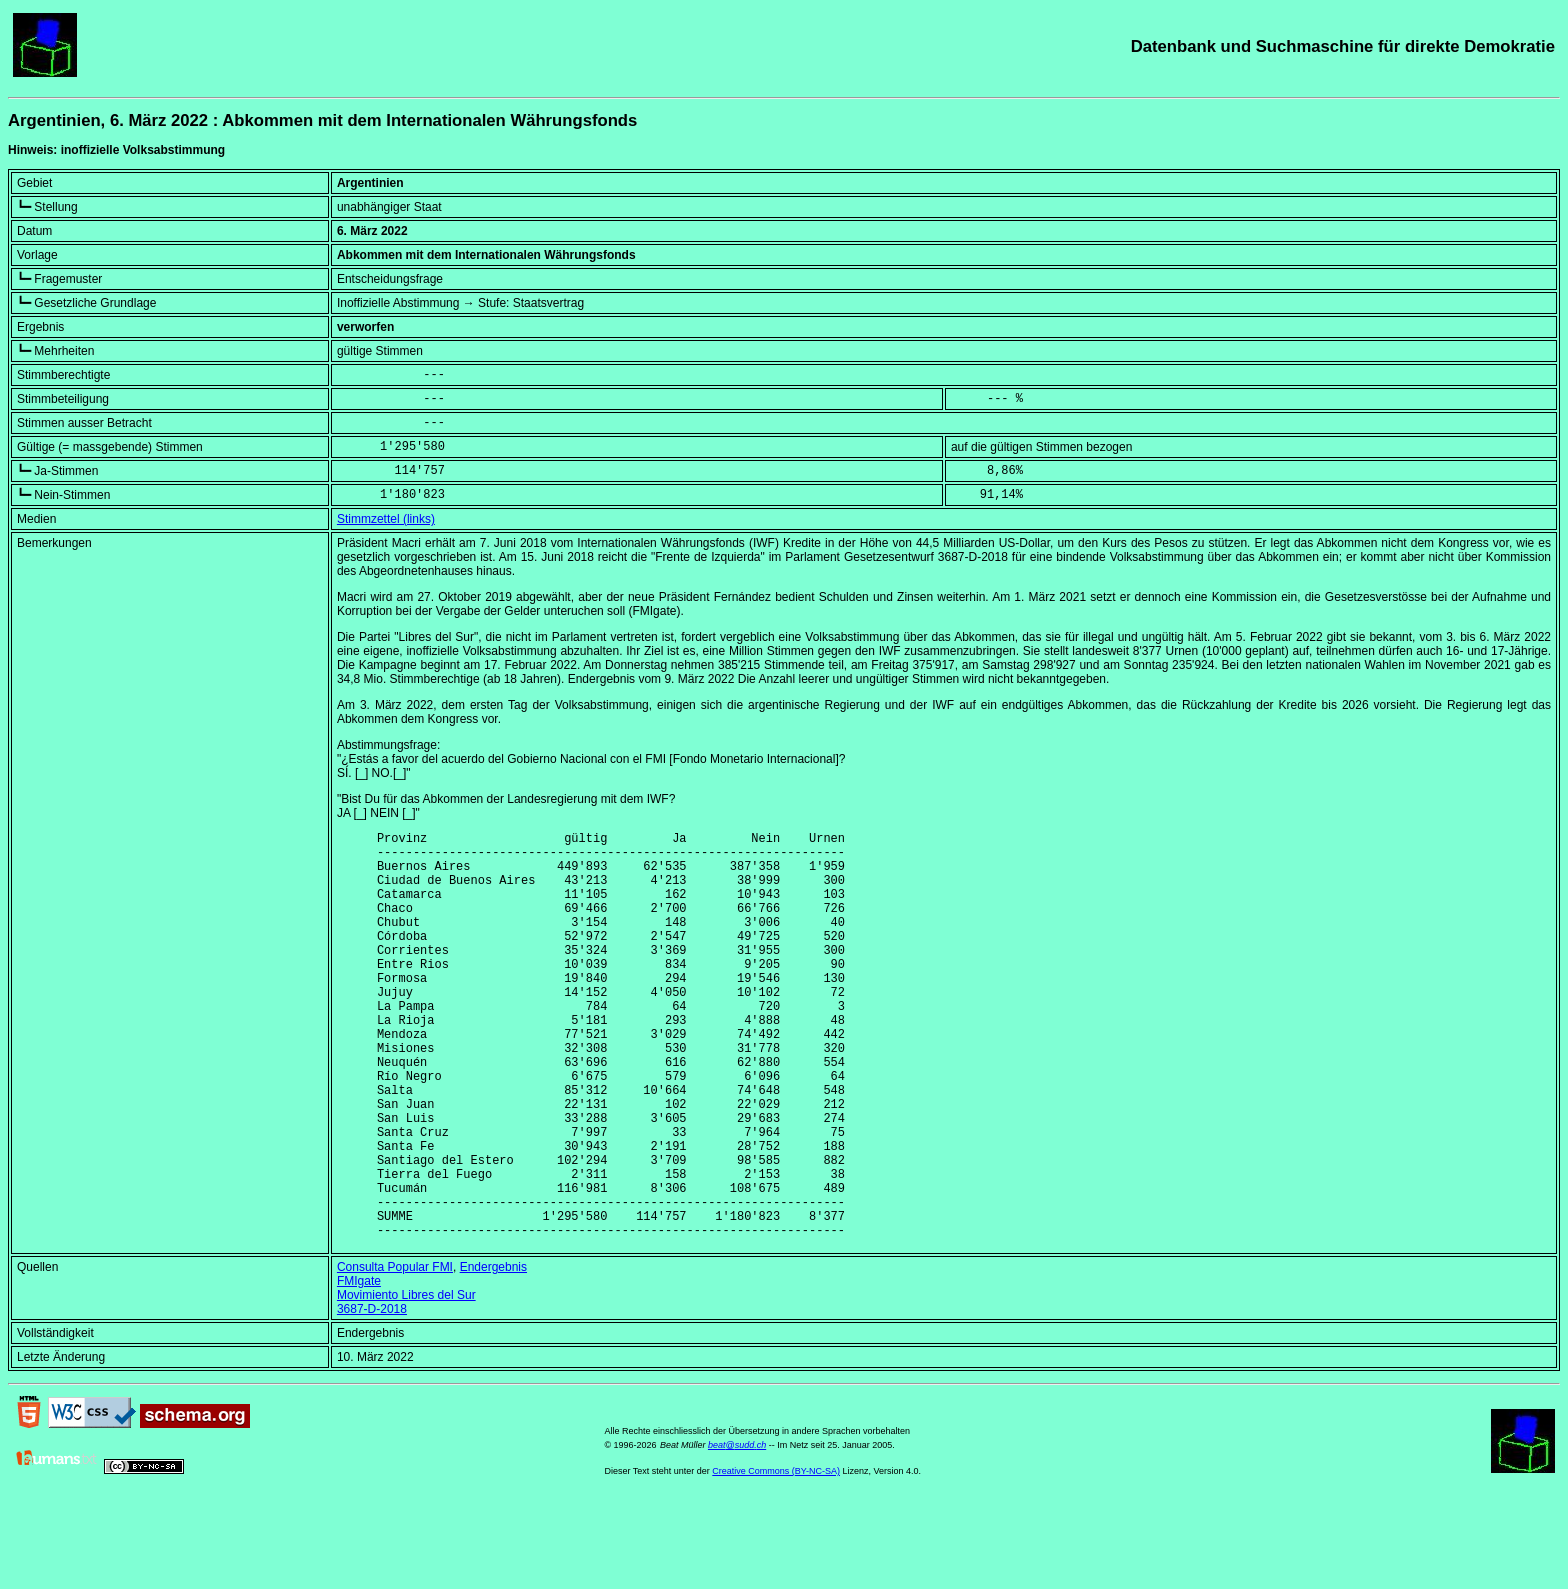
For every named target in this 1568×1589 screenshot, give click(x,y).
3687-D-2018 (372, 1396)
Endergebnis (493, 1354)
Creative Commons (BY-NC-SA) (776, 1558)
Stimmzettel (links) (386, 519)
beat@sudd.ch (737, 1532)
